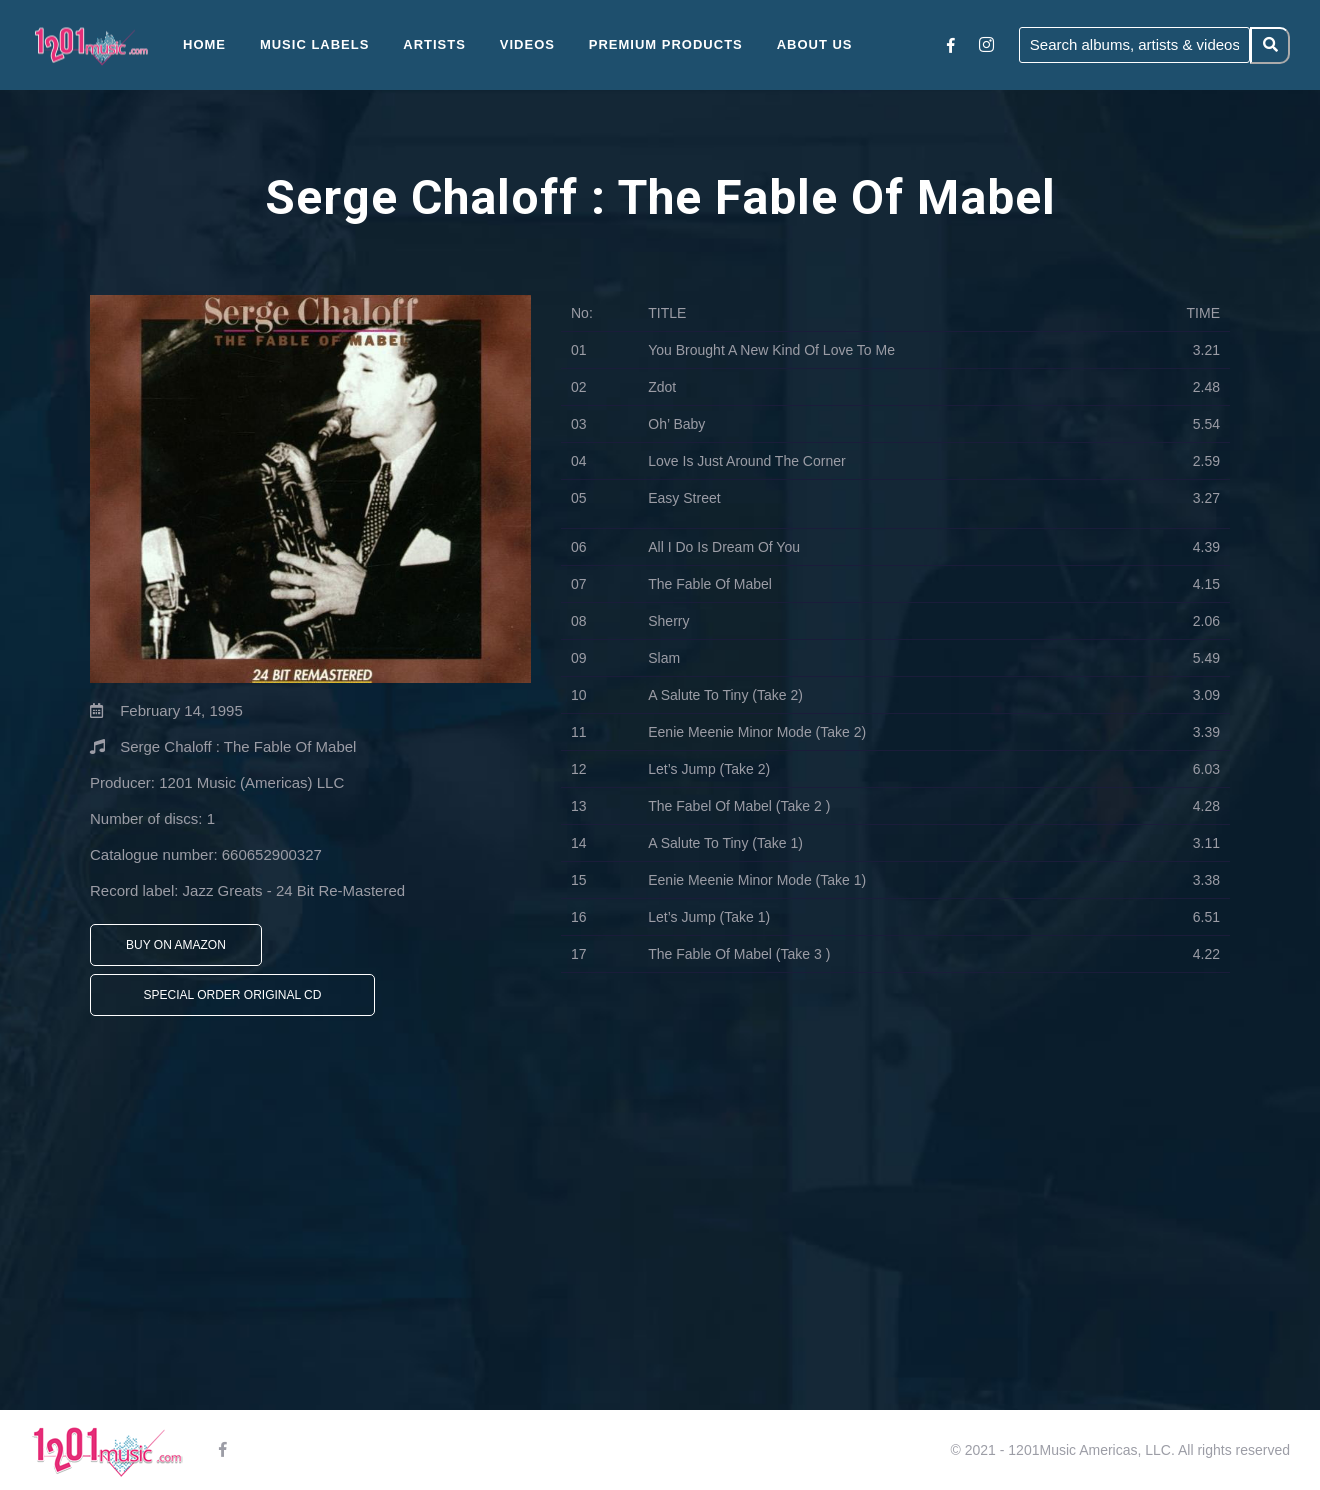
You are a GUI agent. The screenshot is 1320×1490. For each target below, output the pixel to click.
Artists (434, 44)
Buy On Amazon (176, 945)
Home (204, 44)
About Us (815, 44)
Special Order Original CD (233, 995)
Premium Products (666, 44)
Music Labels (315, 44)
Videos (527, 44)
